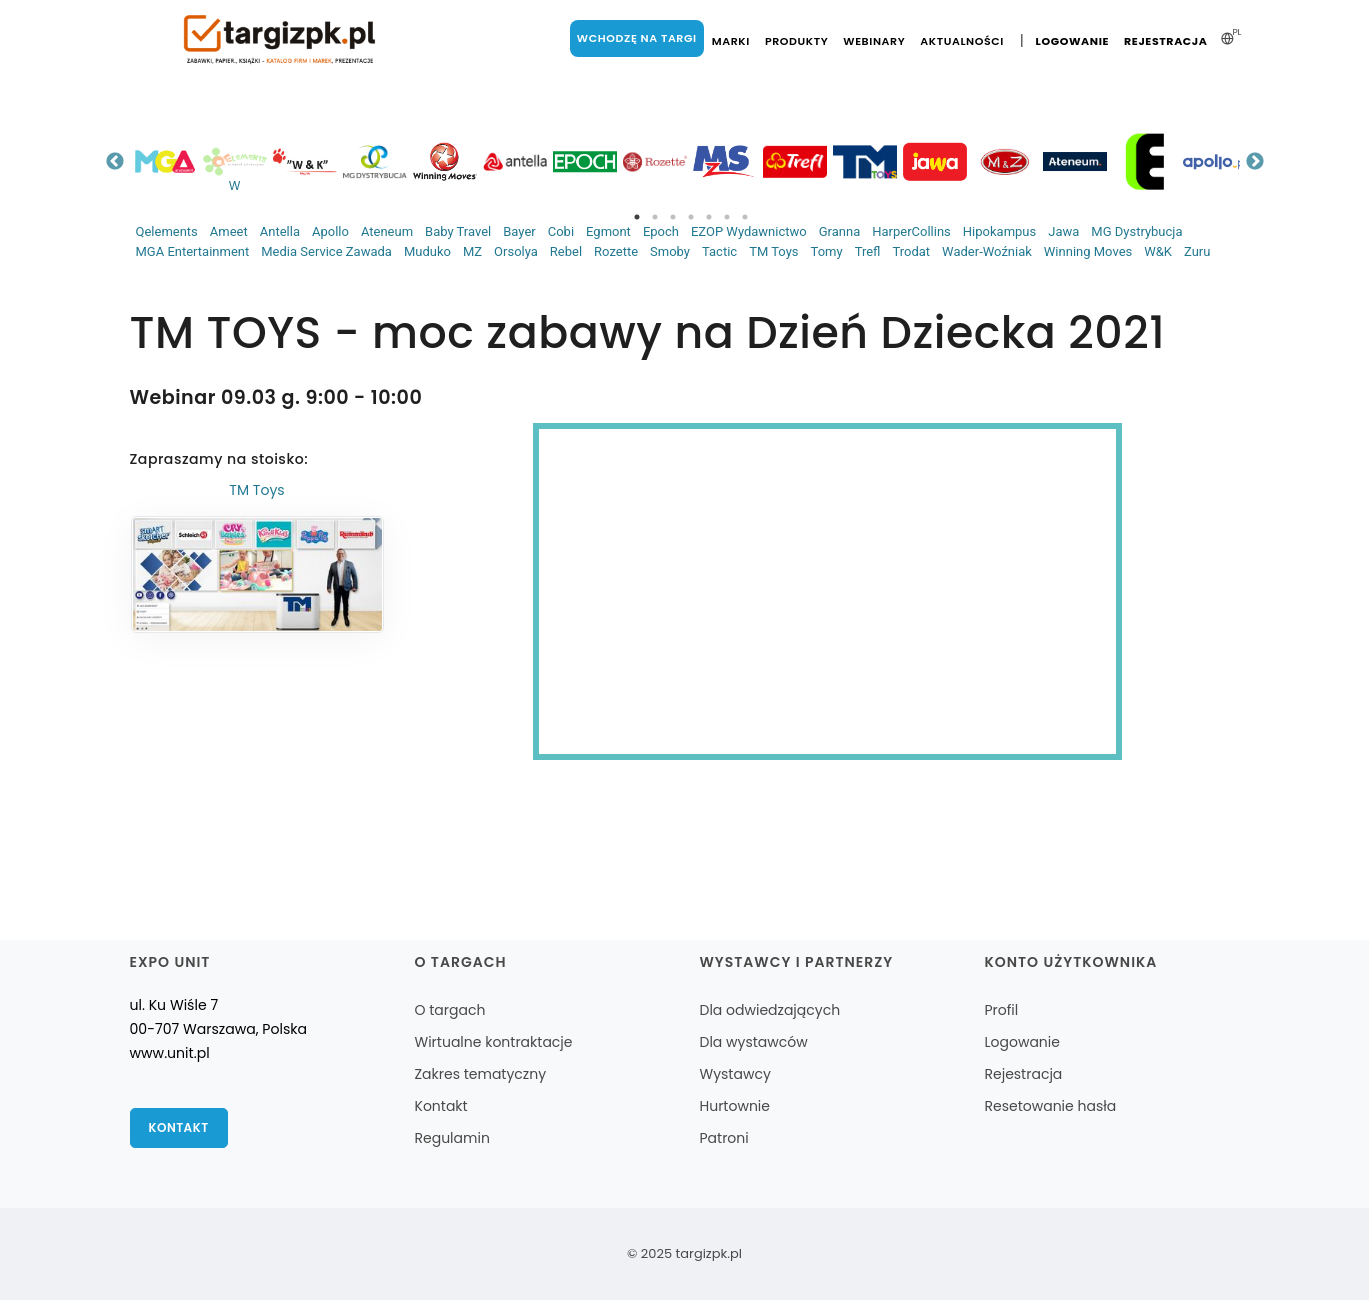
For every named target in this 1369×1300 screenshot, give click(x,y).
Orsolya (516, 251)
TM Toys (773, 251)
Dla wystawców (753, 1042)
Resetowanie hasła (1050, 1106)
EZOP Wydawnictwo (749, 231)
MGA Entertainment (193, 251)
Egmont (608, 231)
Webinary (874, 41)
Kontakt (179, 1127)
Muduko (427, 251)
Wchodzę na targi (637, 38)
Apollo (330, 231)
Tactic (719, 251)
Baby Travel (458, 231)
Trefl (868, 251)
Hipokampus (999, 231)
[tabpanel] (165, 161)
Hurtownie (734, 1106)
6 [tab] (727, 217)
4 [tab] (691, 217)
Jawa (1063, 231)
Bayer (519, 231)
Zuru (1197, 251)
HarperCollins (911, 231)
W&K (1158, 251)
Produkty (796, 41)
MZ (472, 251)
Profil (1001, 1010)
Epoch (661, 231)
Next (1255, 162)
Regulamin (452, 1138)
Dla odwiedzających (769, 1010)
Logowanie (1072, 41)
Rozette (616, 251)
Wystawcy (734, 1074)
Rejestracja (1165, 41)
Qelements (167, 231)
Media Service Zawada (326, 251)
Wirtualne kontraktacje (494, 1042)
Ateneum (387, 231)
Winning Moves (1088, 251)
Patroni (723, 1138)
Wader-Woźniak (987, 251)
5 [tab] (709, 217)
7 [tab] (745, 217)
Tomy (827, 251)
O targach (450, 1010)
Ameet (229, 231)
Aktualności (962, 41)
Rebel (566, 251)
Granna (840, 231)
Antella (280, 231)
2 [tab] (655, 217)
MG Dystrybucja (1136, 231)
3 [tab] (673, 217)
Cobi (561, 231)
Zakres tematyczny (481, 1074)
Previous (115, 162)
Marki (731, 41)
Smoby (670, 251)
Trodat (911, 251)
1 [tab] (637, 217)
